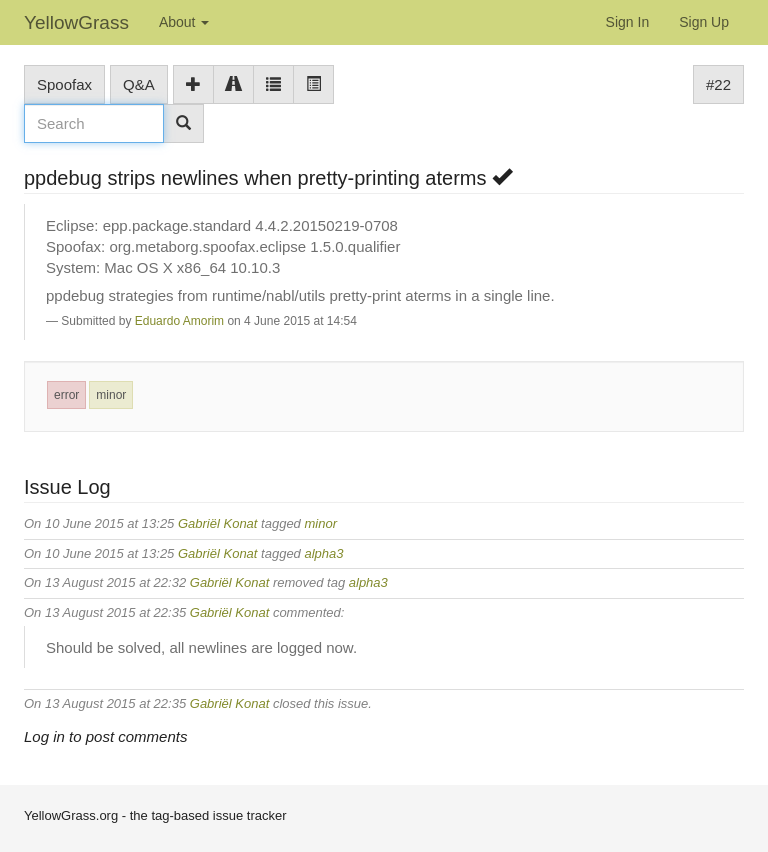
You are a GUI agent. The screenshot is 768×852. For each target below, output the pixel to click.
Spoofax (64, 84)
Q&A (139, 84)
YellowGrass (76, 22)
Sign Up (704, 22)
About (184, 22)
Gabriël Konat (218, 523)
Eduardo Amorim (179, 321)
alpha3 (323, 553)
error (66, 395)
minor (111, 395)
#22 (718, 84)
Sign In (628, 22)
